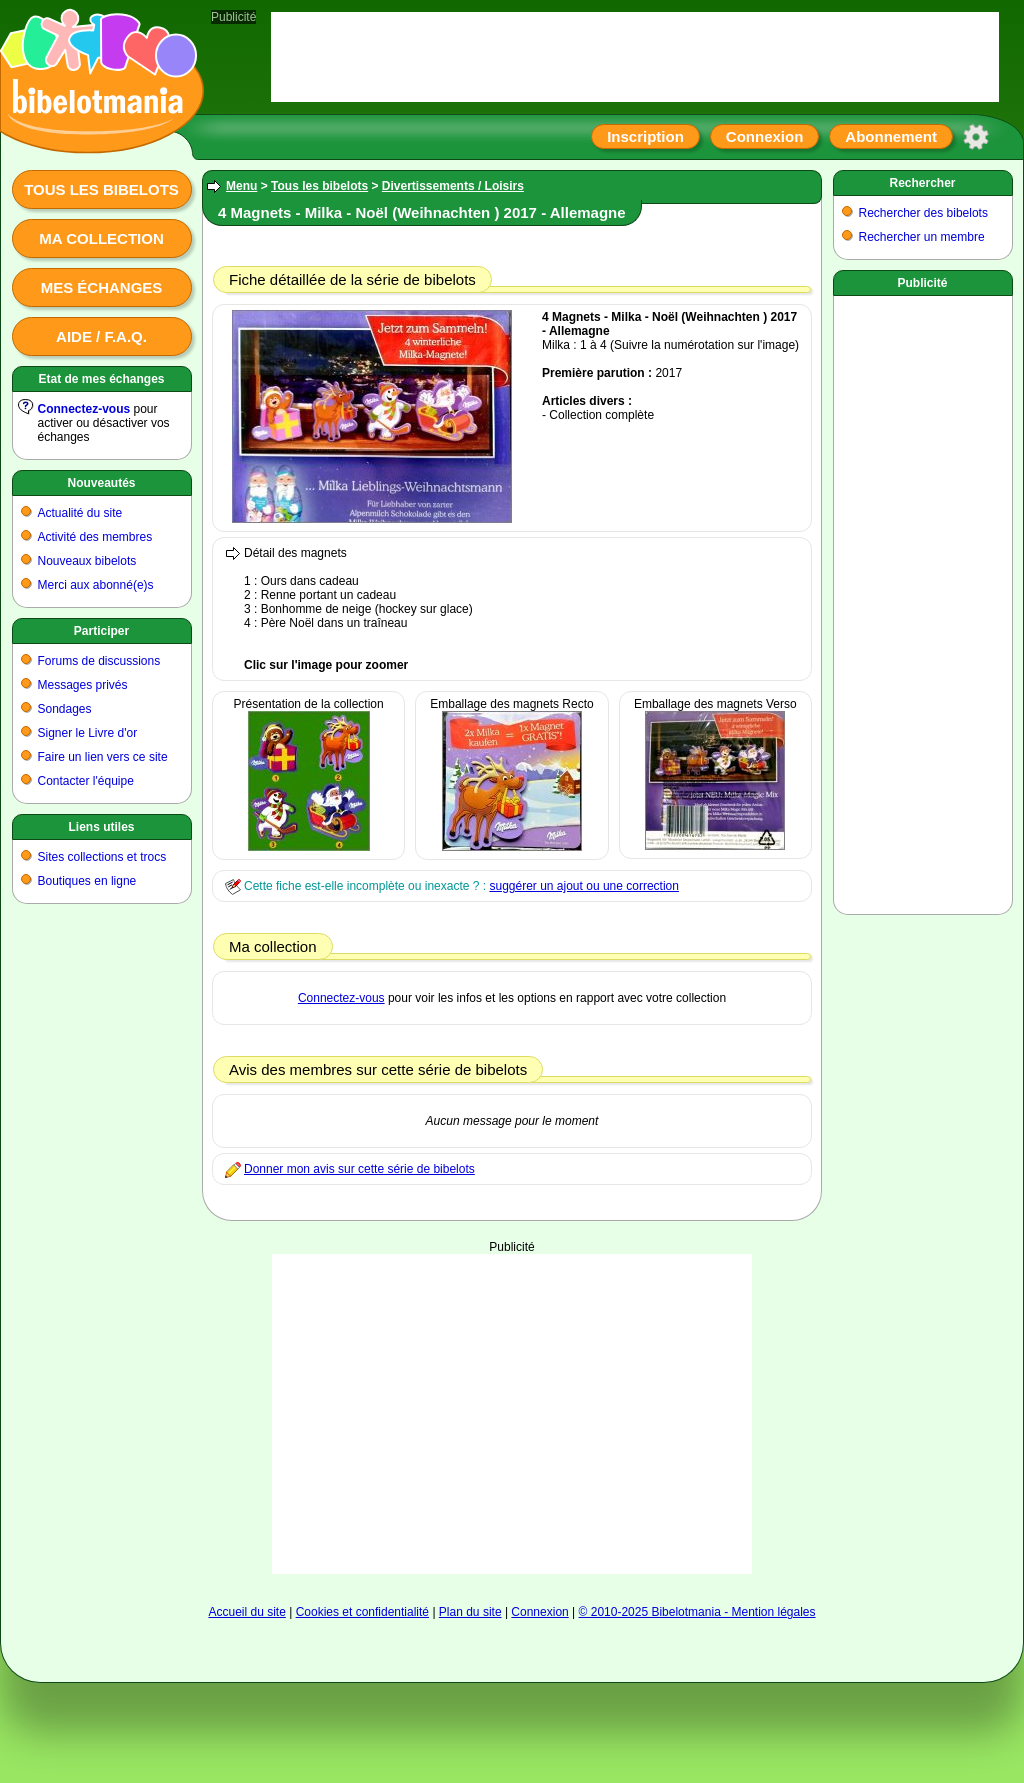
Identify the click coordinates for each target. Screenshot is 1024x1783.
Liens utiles (101, 827)
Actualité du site (80, 513)
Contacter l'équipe (86, 781)
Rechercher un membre (922, 237)
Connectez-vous (84, 409)
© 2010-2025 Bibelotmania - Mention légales (697, 1612)
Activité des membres (95, 537)
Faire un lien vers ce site (103, 757)
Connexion (765, 136)
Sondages (65, 709)
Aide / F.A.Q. (101, 336)
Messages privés (83, 685)
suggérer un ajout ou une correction (583, 886)
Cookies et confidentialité (362, 1612)
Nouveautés (101, 483)
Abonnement (891, 136)
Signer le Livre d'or (88, 733)
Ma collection (101, 238)
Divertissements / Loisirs (453, 186)
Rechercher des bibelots (923, 213)
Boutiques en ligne (87, 881)
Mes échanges (102, 287)
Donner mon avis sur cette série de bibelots (359, 1169)
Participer (101, 631)
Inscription (645, 136)
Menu (241, 186)
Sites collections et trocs (102, 857)
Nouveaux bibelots (87, 561)
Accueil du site (246, 1612)
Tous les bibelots (101, 189)
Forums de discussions (99, 661)
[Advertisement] (512, 1394)
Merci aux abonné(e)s (96, 585)
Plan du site (470, 1612)
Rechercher (922, 183)
